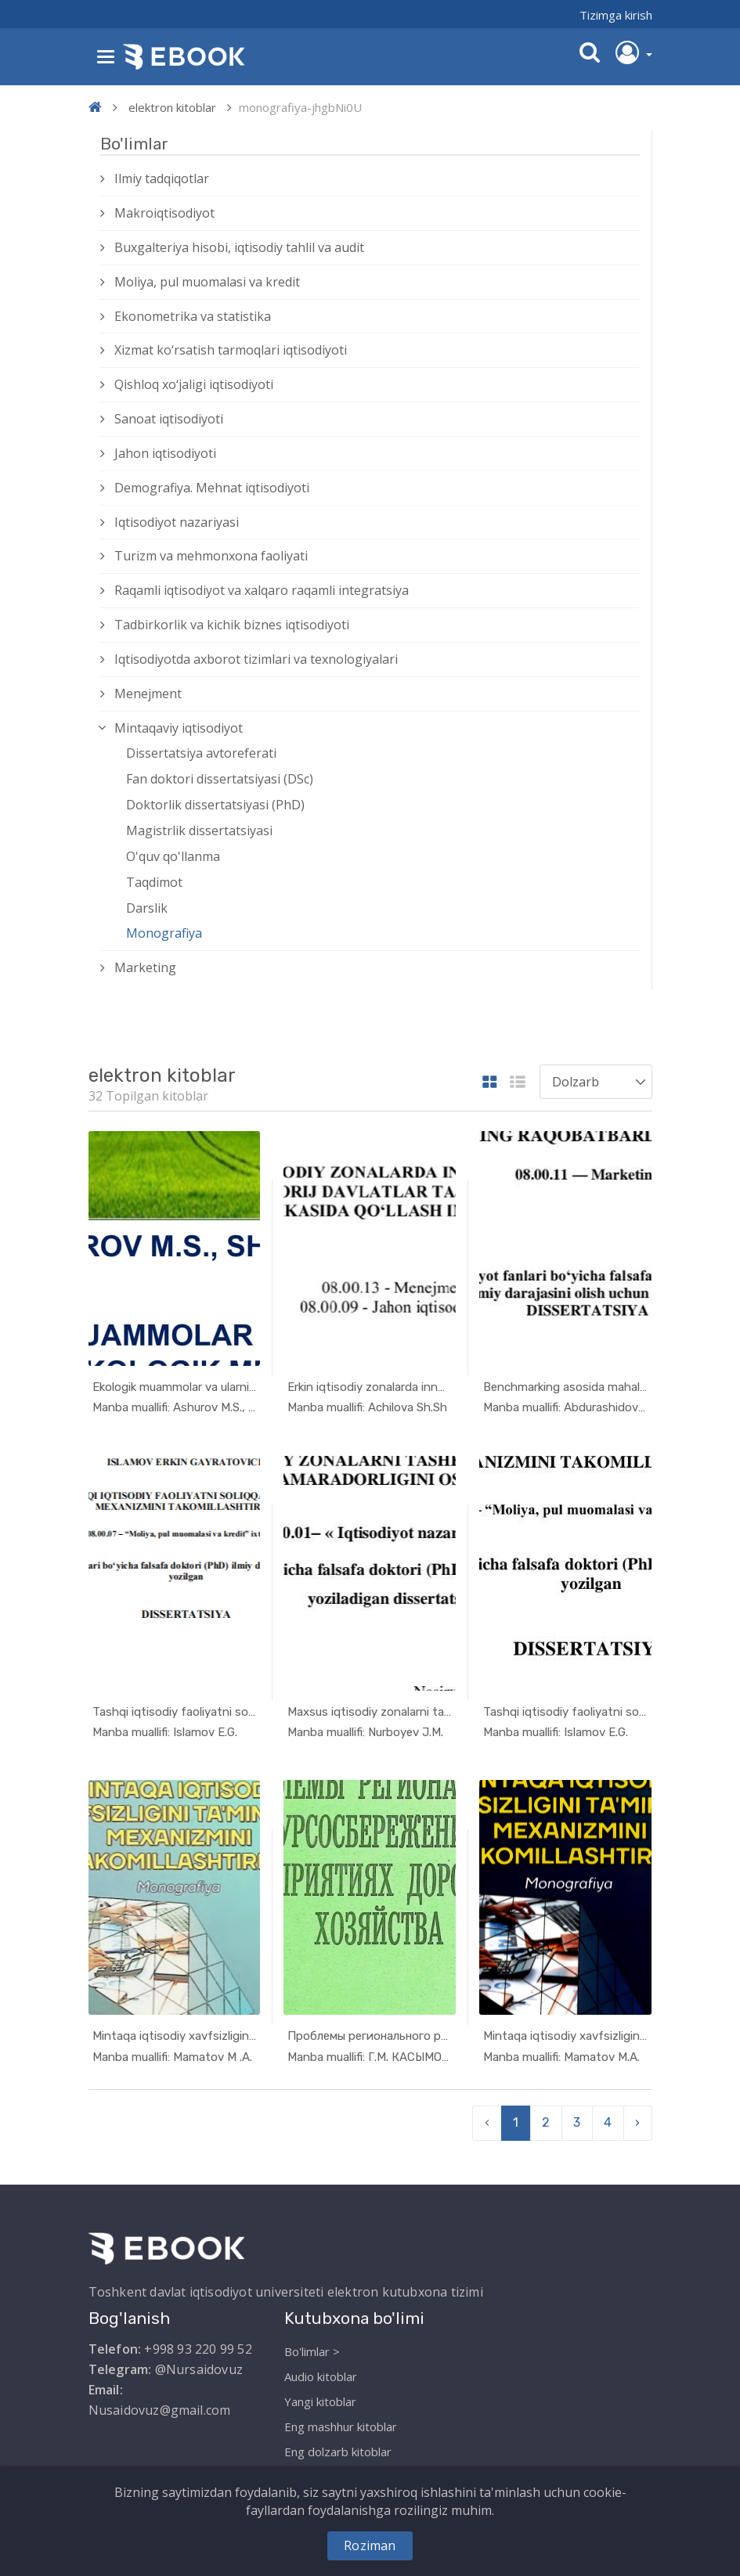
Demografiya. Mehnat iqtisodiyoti (211, 487)
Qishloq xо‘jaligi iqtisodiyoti (193, 384)
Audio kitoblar (320, 2372)
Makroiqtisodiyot (164, 213)
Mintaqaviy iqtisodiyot (178, 728)
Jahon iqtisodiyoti (165, 453)
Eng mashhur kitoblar (340, 2422)
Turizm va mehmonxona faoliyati (211, 555)
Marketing (145, 967)
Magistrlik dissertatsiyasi (199, 830)
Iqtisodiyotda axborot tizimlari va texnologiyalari (256, 659)
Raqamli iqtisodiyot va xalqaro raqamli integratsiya (261, 590)
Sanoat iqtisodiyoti (168, 418)
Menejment (148, 693)
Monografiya (164, 933)
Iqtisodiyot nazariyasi (176, 522)
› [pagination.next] (637, 2119)
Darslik (147, 908)
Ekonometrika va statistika (192, 316)
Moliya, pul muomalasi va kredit (207, 281)
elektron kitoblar (172, 107)
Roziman (369, 2545)
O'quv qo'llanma (173, 856)
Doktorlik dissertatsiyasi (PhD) (215, 804)
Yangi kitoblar (320, 2397)
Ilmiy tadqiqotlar (161, 178)
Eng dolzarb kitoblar (338, 2447)
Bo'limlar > (312, 2347)
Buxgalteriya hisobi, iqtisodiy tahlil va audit (239, 247)
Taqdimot (154, 882)
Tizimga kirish (615, 15)
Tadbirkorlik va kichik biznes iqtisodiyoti (231, 624)
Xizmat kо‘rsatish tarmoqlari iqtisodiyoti (230, 349)
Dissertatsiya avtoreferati (201, 753)
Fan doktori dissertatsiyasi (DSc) (219, 778)
